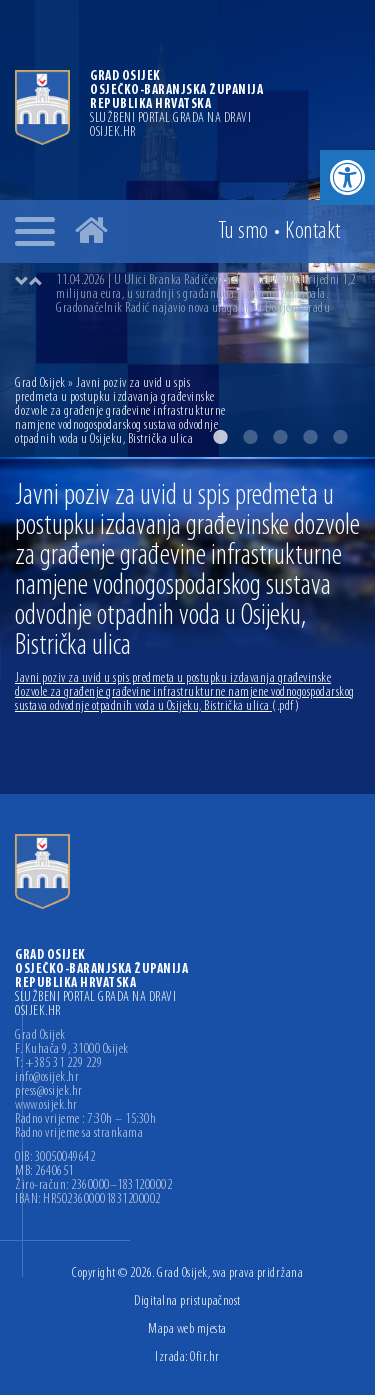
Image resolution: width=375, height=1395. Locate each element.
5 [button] (340, 437)
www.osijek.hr (46, 1106)
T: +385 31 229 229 (58, 1064)
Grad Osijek (41, 383)
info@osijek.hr (47, 1078)
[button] (347, 177)
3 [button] (280, 437)
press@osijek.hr (49, 1092)
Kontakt (313, 232)
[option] (207, 295)
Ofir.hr (205, 1357)
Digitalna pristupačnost (187, 1301)
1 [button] (220, 437)
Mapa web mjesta (187, 1329)
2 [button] (250, 437)
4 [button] (310, 437)
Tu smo (243, 232)
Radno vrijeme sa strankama (79, 1134)
